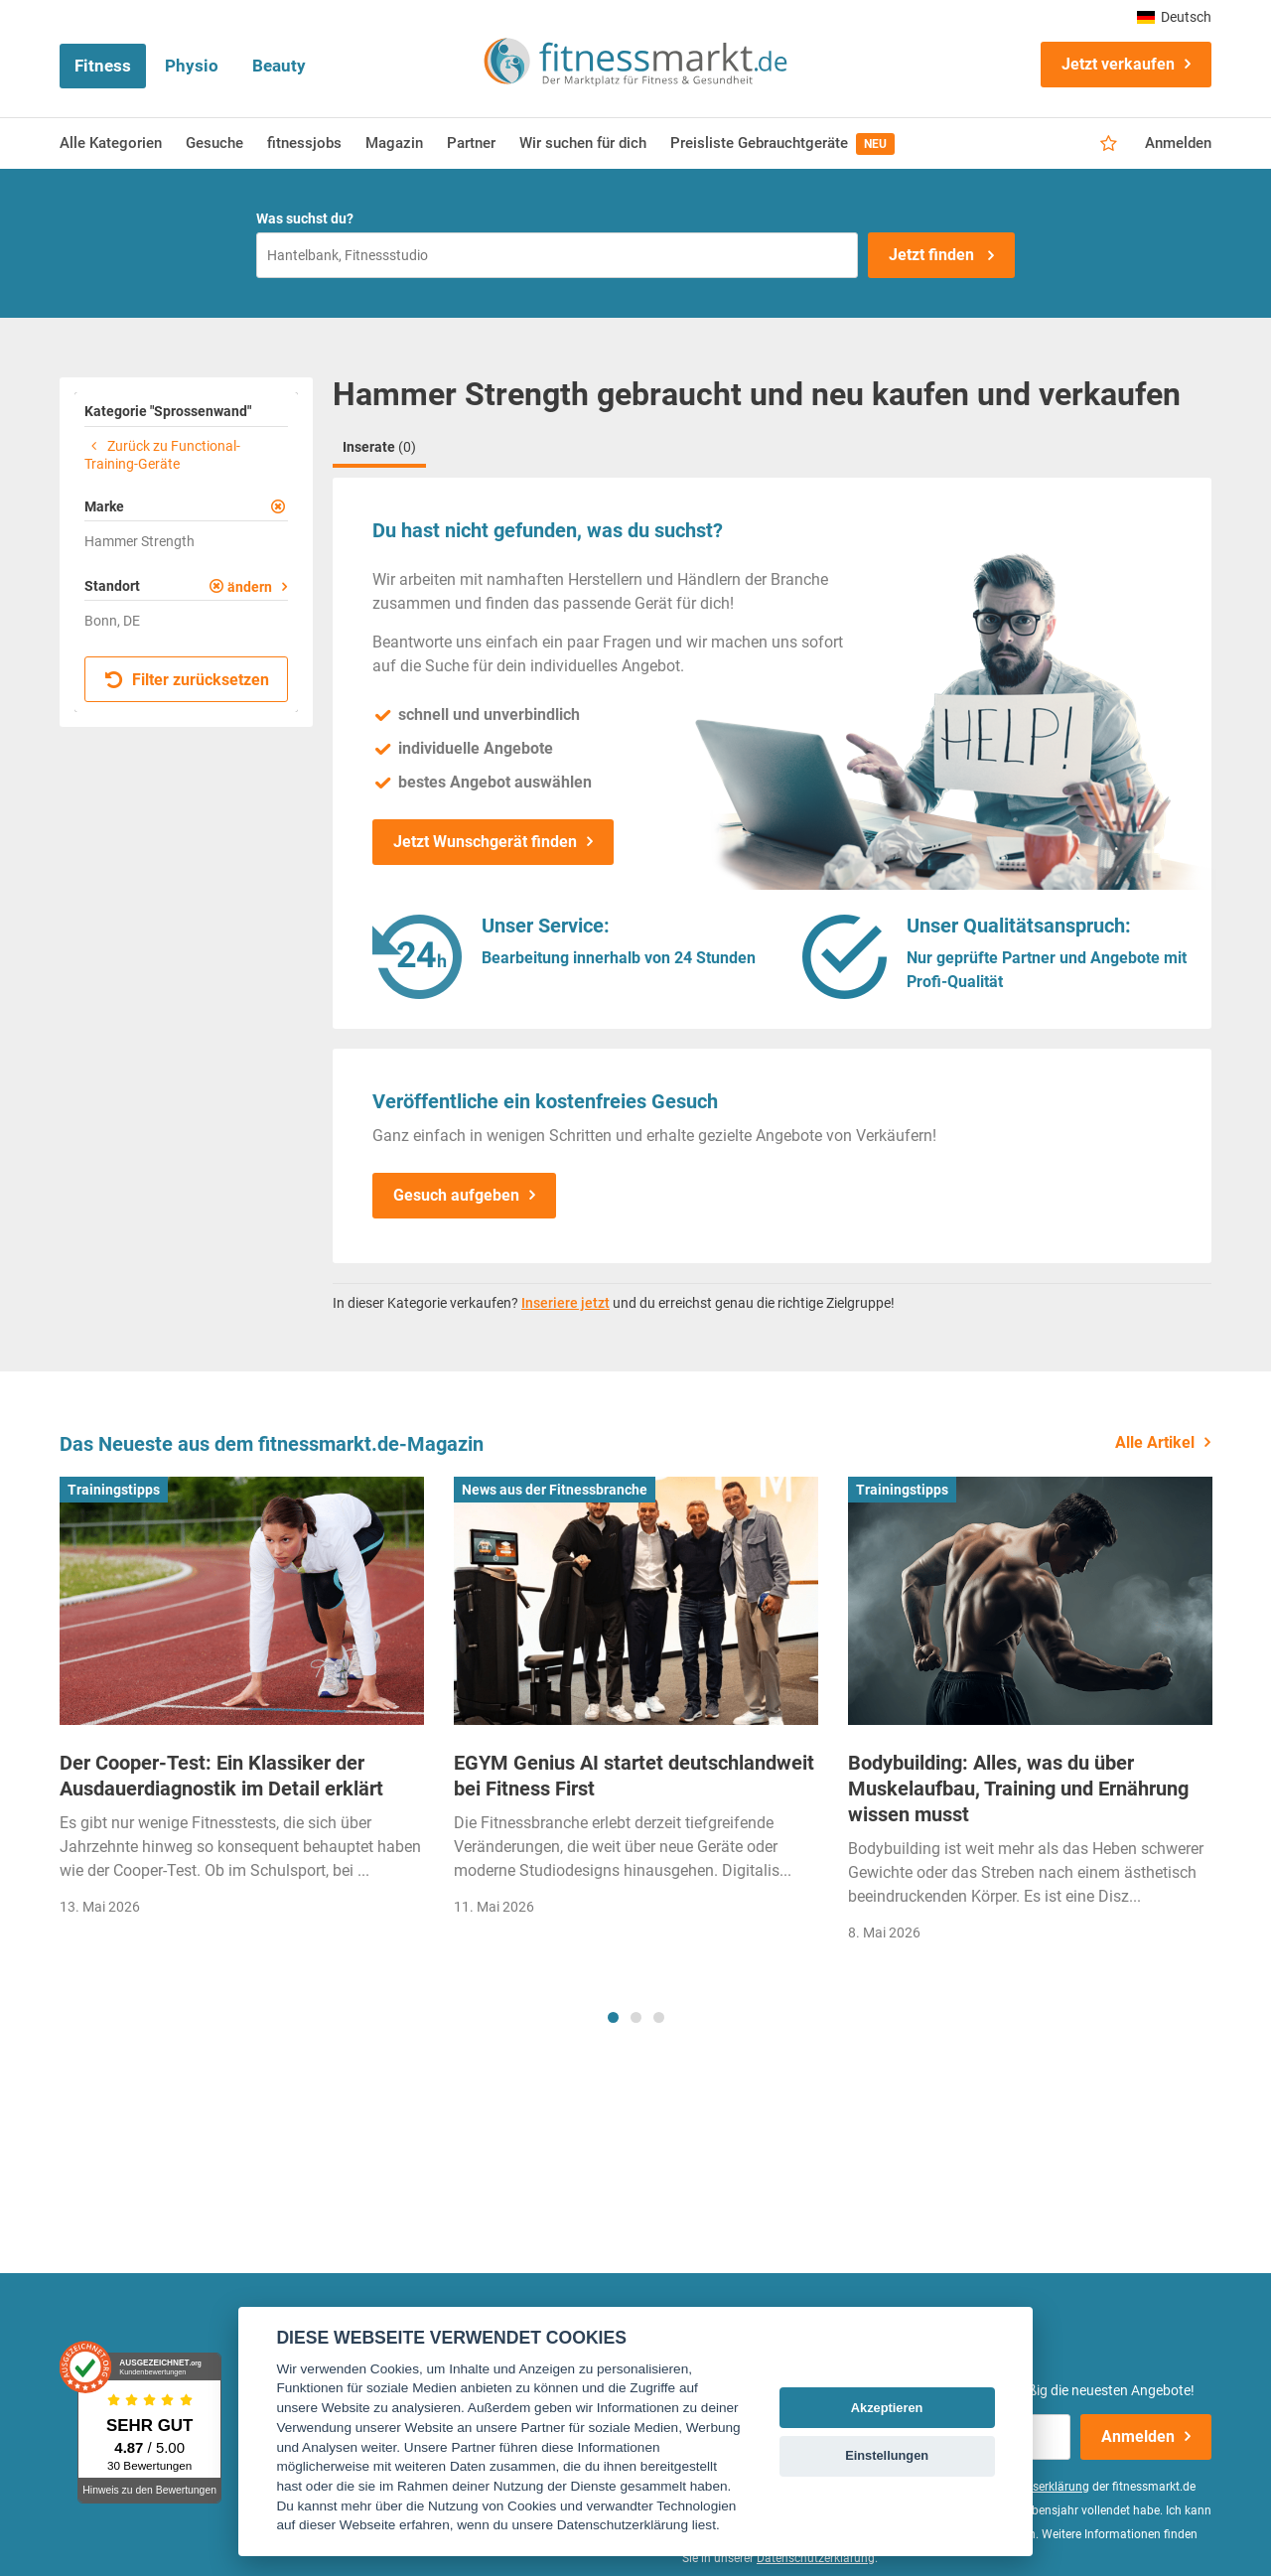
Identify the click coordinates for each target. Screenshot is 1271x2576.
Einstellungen (886, 2455)
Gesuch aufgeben (456, 1195)
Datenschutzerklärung (816, 2558)
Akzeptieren (887, 2407)
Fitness (102, 65)
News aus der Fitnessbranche (554, 1490)
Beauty (279, 65)
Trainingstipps (114, 1490)
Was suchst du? (304, 218)
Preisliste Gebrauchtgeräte (782, 144)
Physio (191, 65)
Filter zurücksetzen (187, 679)
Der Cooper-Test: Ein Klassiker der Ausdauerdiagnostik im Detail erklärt (221, 1775)
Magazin (394, 143)
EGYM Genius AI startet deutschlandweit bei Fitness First (634, 1775)
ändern (249, 587)
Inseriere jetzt (565, 1303)
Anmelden (1178, 143)
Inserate (379, 447)
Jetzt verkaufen (1118, 64)
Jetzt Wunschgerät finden (485, 841)
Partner (471, 143)
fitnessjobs (304, 143)
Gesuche (214, 143)
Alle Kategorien (111, 143)
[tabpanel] (242, 1703)
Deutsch (1174, 17)
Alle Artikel (1155, 1442)
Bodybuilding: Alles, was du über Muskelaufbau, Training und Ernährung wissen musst (1018, 1788)
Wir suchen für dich (582, 143)
